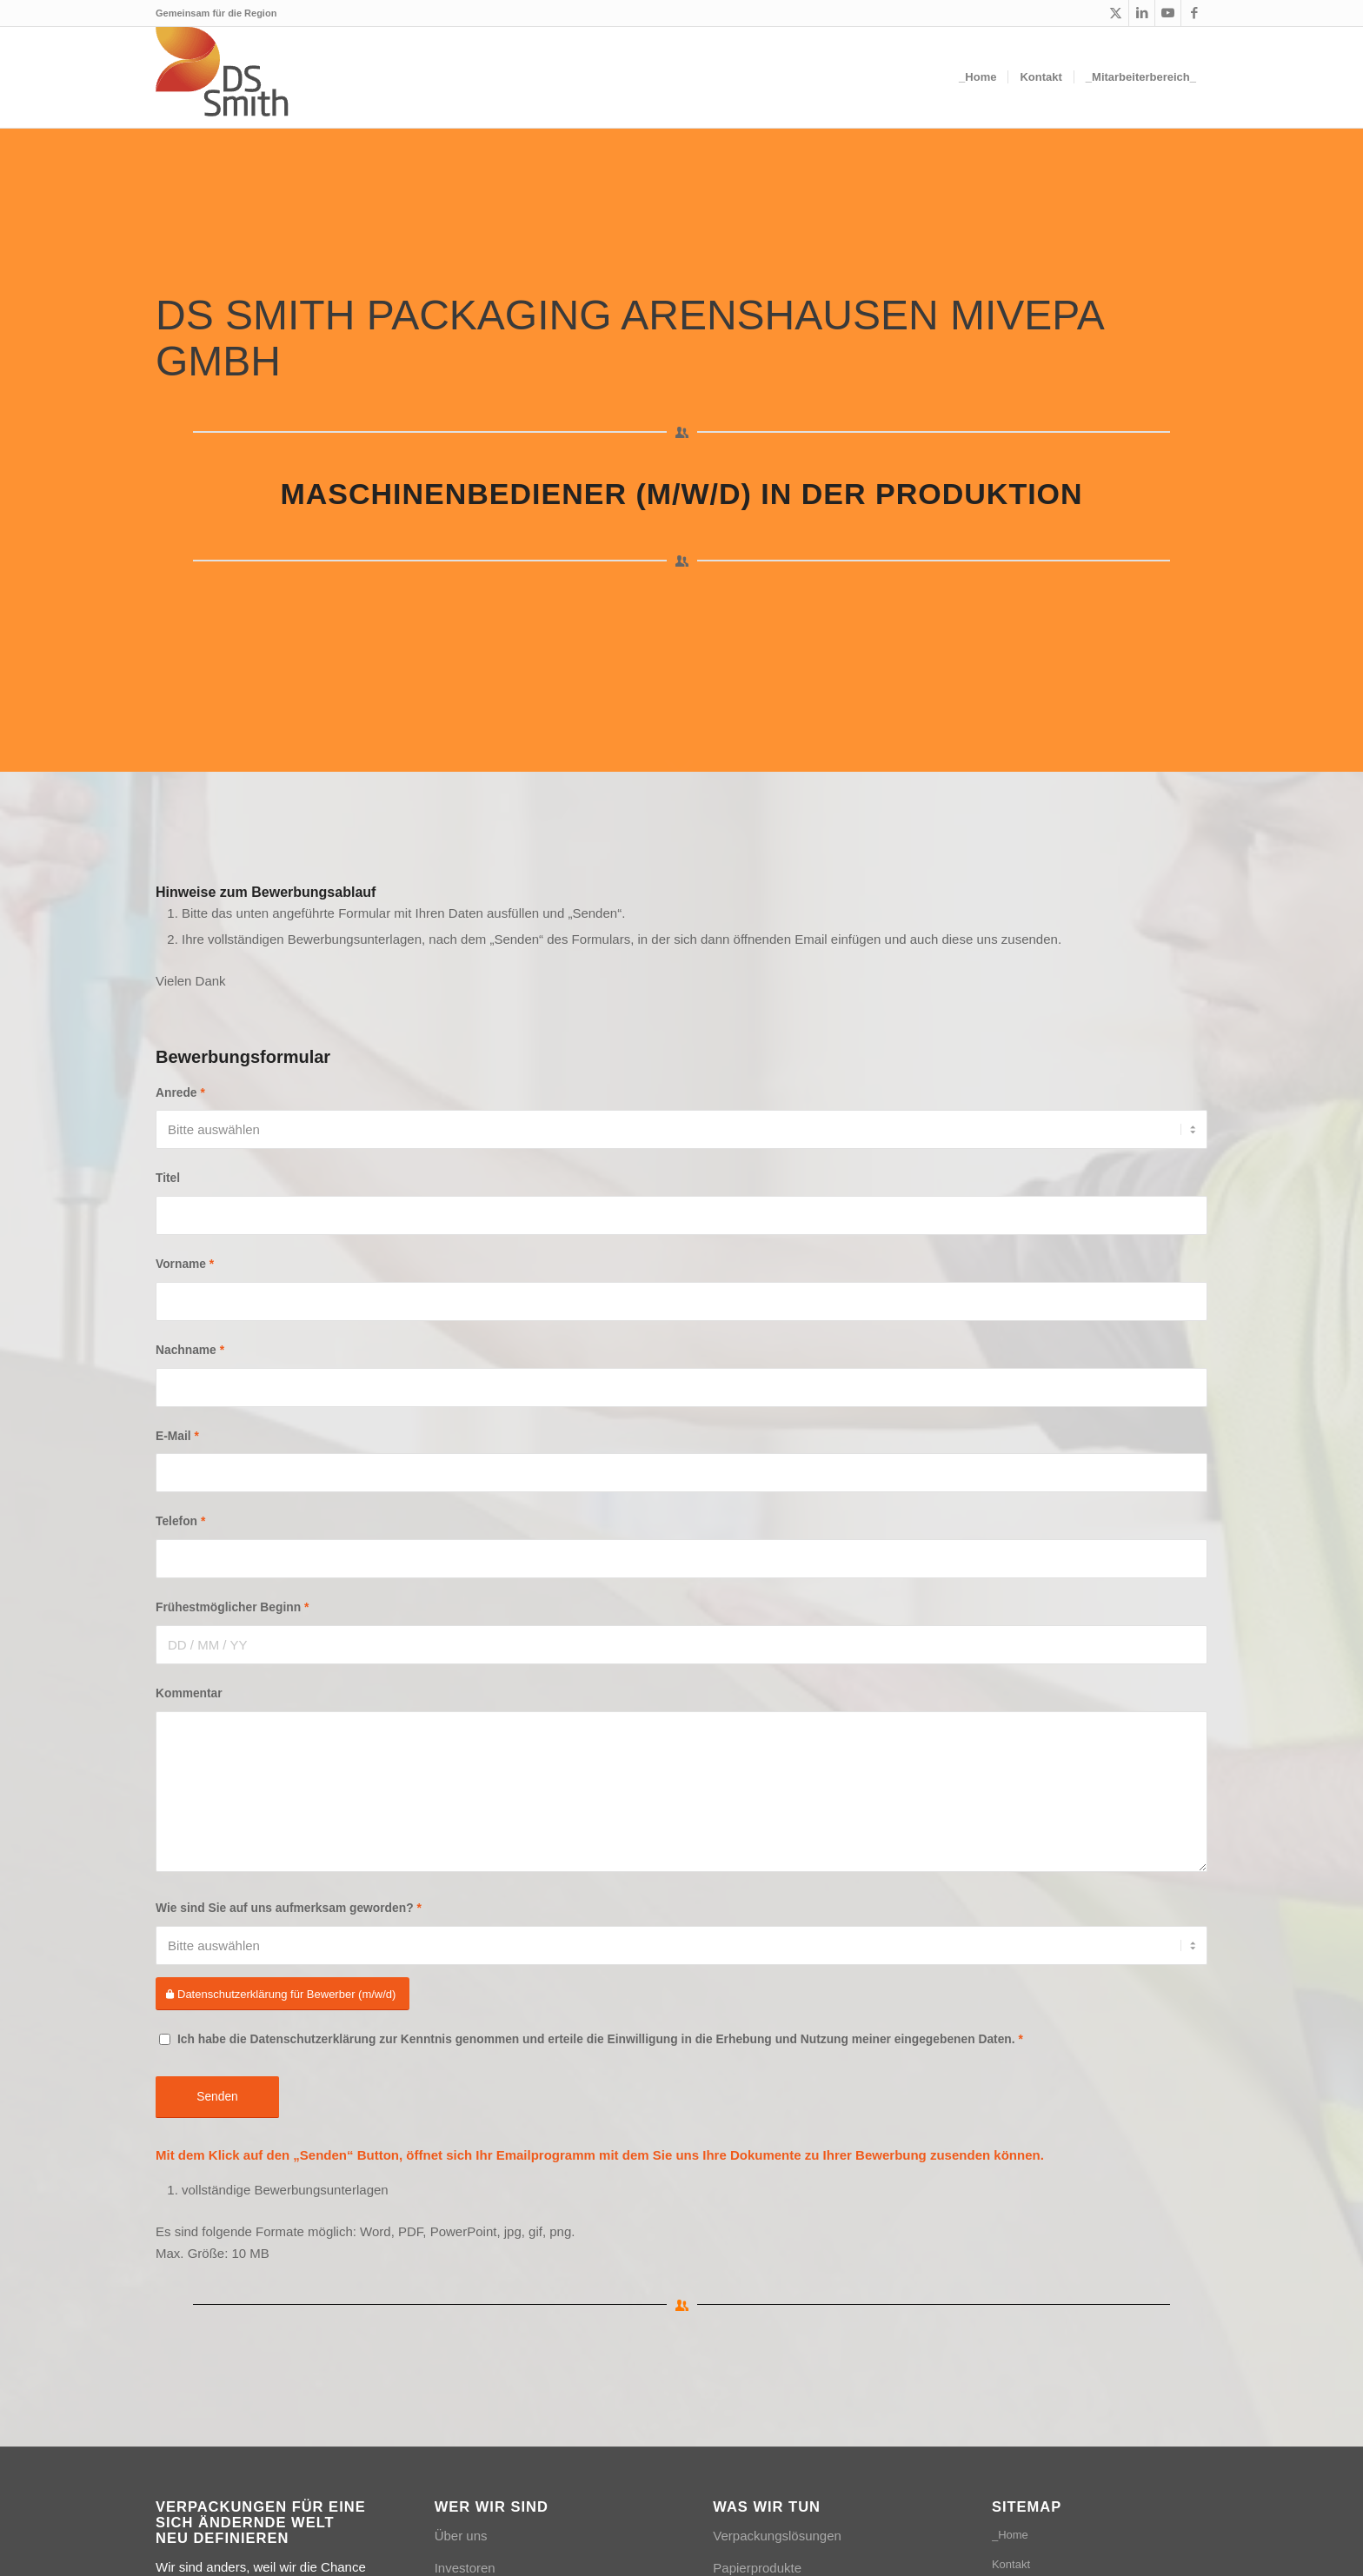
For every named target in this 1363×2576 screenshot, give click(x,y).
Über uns (461, 2535)
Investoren (465, 2567)
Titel (168, 1178)
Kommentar (189, 1693)
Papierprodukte (757, 2567)
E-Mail (177, 1436)
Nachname (190, 1350)
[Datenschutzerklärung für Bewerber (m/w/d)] (282, 1994)
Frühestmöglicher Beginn (232, 1607)
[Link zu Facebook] (1194, 13)
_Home (1010, 2534)
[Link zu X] (1115, 13)
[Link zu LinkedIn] (1141, 13)
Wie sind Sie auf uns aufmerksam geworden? (289, 1908)
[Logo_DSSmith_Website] (223, 77)
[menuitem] (977, 77)
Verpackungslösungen (777, 2535)
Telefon (180, 1521)
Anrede (180, 1092)
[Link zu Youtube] (1167, 13)
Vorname (185, 1264)
